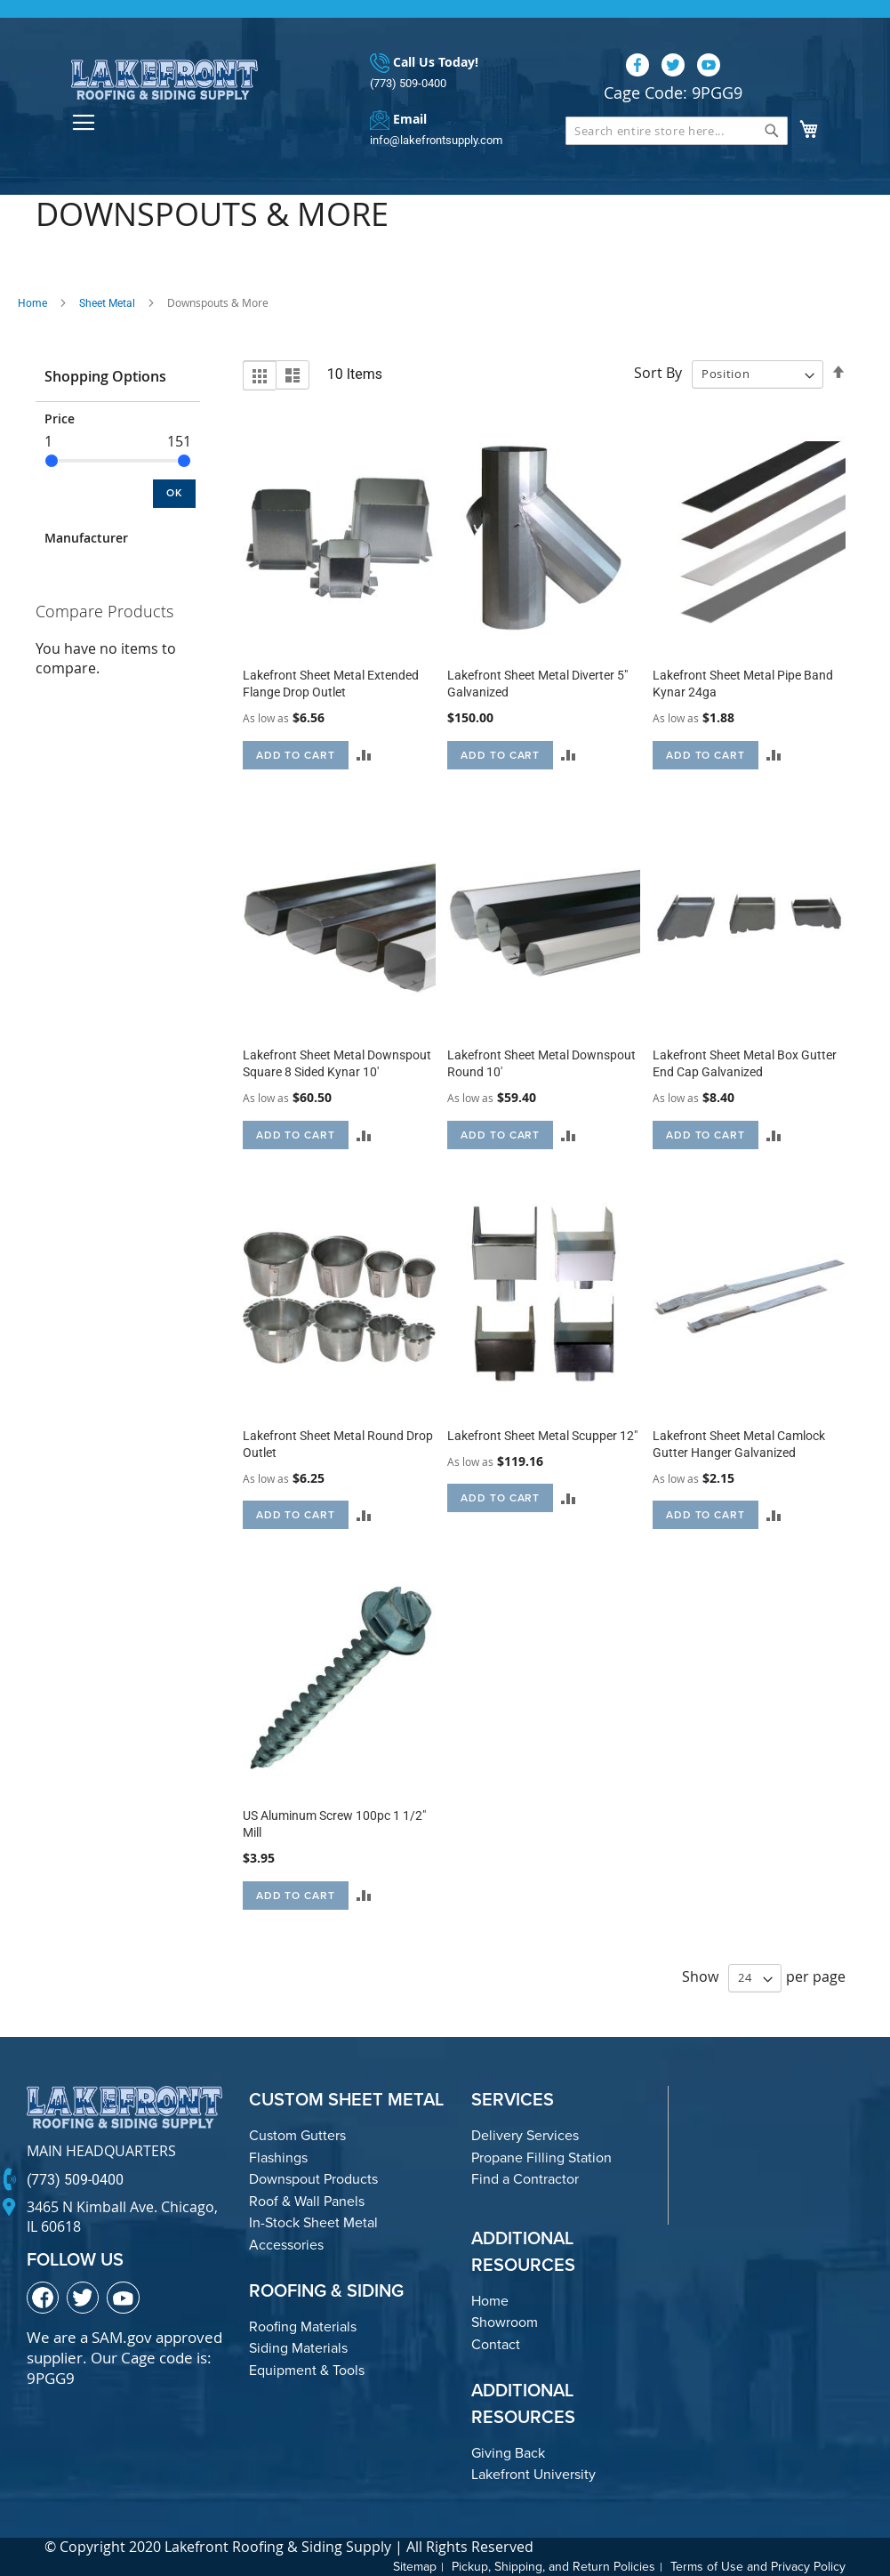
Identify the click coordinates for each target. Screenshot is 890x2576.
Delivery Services (525, 2135)
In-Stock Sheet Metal (313, 2222)
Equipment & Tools (307, 2370)
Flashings (278, 2157)
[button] (364, 754)
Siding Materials (298, 2348)
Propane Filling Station (541, 2157)
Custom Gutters (297, 2135)
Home (32, 303)
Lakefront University (533, 2474)
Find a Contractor (525, 2179)
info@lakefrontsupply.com (436, 140)
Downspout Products (313, 2179)
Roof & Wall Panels (307, 2201)
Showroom (504, 2322)
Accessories (286, 2244)
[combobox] (676, 131)
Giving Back (508, 2453)
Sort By (658, 372)
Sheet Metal (107, 303)
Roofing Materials (303, 2326)
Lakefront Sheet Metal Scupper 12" (542, 1436)
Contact (495, 2344)
